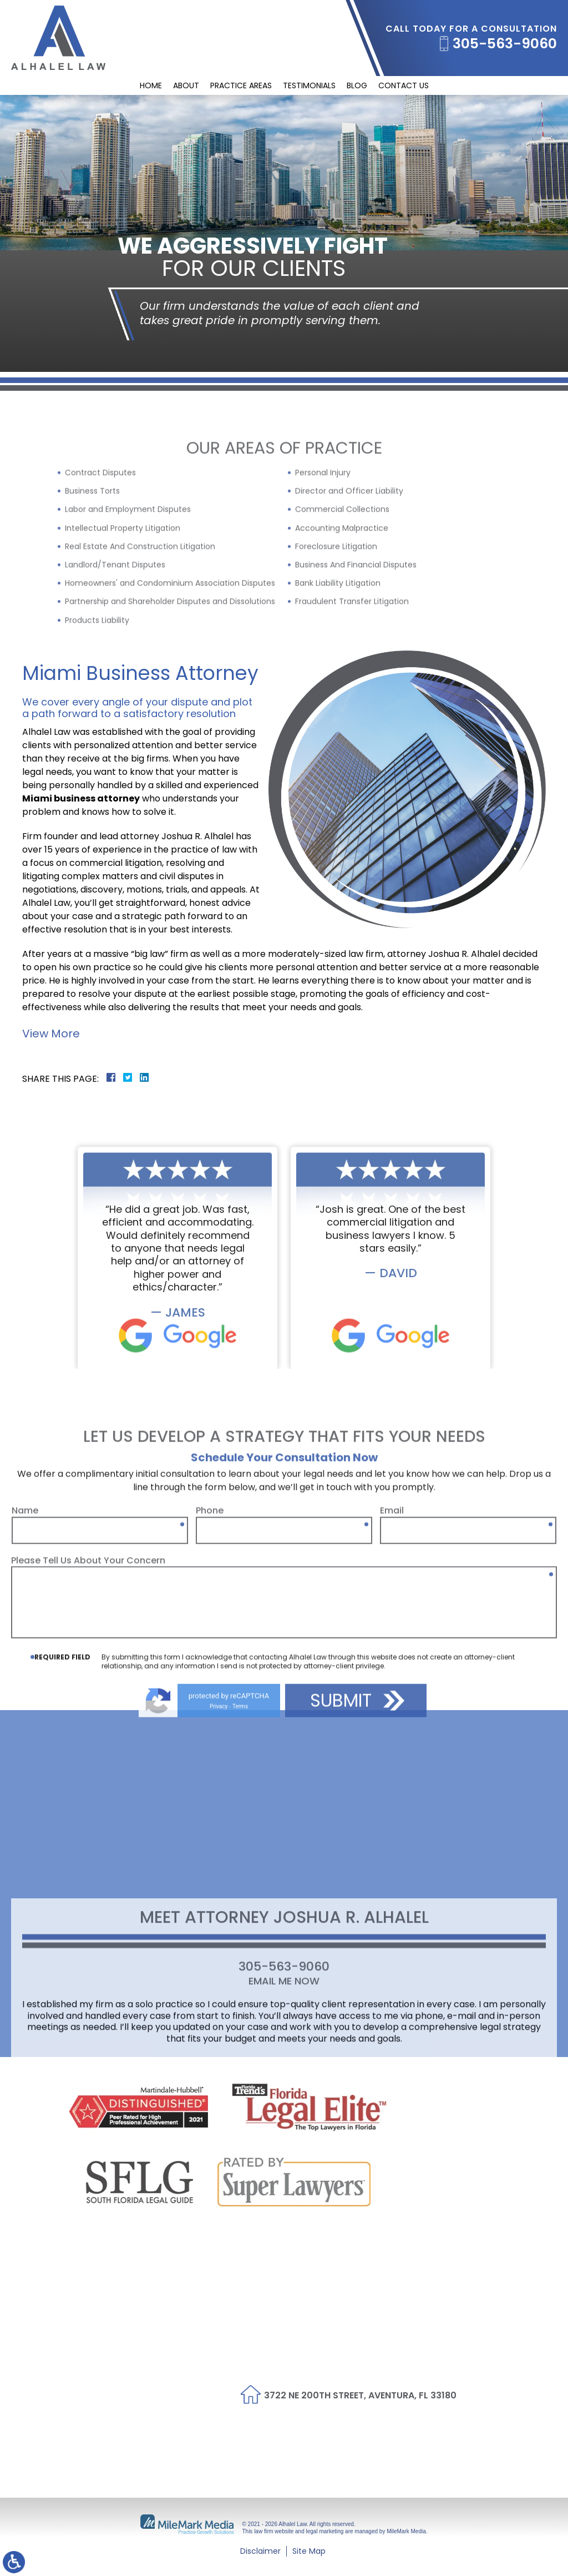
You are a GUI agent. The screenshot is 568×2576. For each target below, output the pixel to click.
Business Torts (92, 580)
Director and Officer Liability (349, 580)
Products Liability (97, 709)
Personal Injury (323, 562)
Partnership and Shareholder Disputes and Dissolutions (170, 691)
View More (51, 1033)
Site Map (309, 2551)
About (186, 85)
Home (151, 85)
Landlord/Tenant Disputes (115, 654)
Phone (210, 1649)
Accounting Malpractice (341, 617)
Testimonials (309, 85)
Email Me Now (284, 2060)
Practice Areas (241, 85)
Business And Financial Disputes (356, 654)
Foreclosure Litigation (336, 635)
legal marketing (325, 2531)
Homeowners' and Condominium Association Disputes (170, 672)
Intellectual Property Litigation (122, 617)
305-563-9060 (505, 44)
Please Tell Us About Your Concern (88, 1699)
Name (25, 1649)
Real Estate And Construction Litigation (140, 635)
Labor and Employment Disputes (128, 598)
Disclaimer (260, 2551)
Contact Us (403, 85)
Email (392, 1649)
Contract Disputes (100, 562)
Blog (357, 85)
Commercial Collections (342, 598)
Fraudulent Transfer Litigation (352, 691)
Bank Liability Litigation (338, 672)
